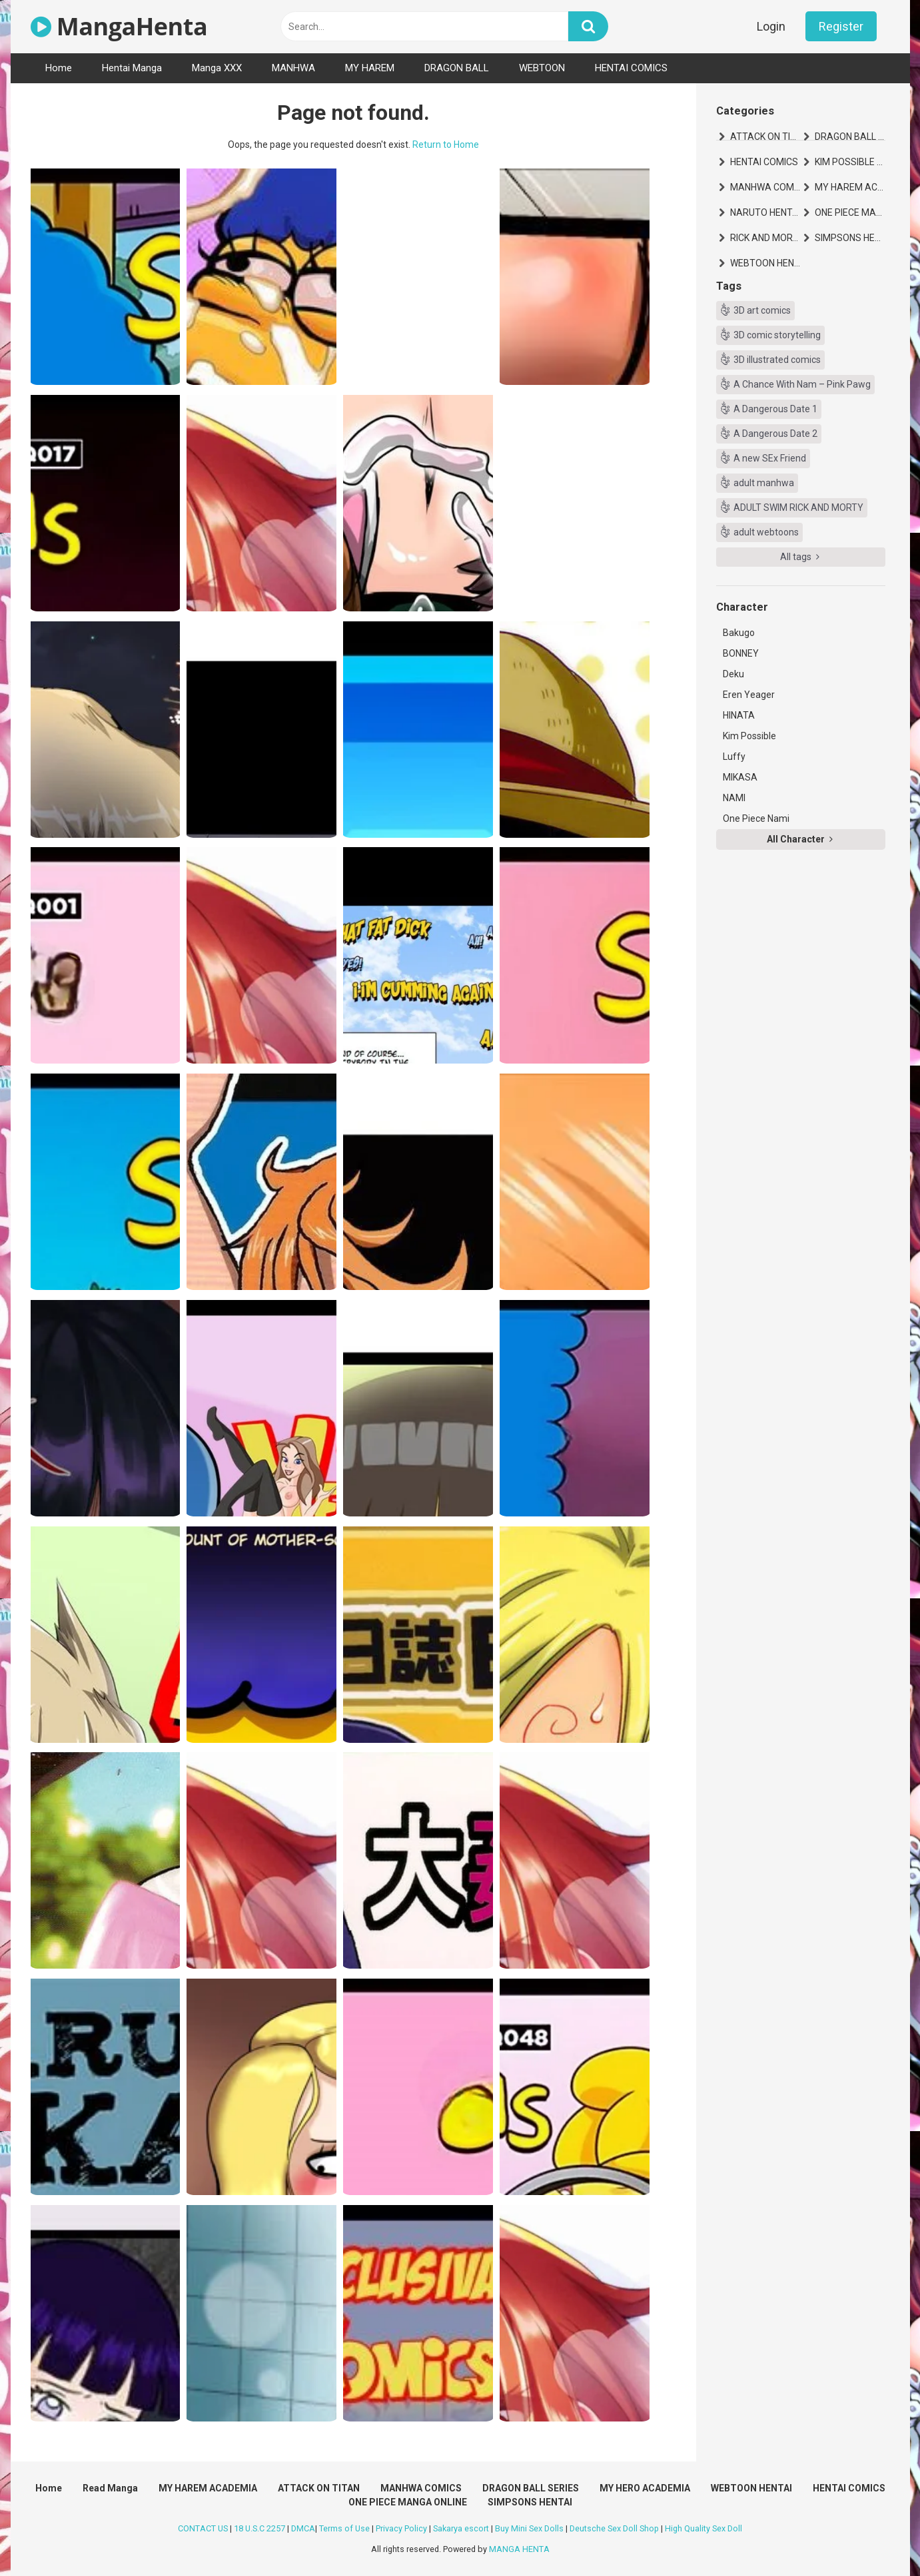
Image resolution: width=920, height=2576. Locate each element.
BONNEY (741, 653)
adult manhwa (763, 483)
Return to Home (445, 144)
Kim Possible (749, 736)
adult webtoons (766, 532)
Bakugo (739, 632)
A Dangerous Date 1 (775, 409)
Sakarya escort (461, 2528)
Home (58, 68)
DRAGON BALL (456, 68)
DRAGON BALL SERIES (850, 136)
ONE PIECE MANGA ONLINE (850, 212)
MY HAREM (369, 68)
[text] (424, 26)
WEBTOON (542, 68)
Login (771, 26)
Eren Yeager (749, 694)
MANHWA (293, 68)
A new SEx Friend (769, 458)
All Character (800, 839)
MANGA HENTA (519, 2549)
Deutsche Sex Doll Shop (614, 2528)
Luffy (734, 756)
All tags (799, 556)
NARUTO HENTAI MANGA (765, 212)
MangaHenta (119, 26)
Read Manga (110, 2488)
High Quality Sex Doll (703, 2528)
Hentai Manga (132, 68)
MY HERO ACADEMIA (645, 2488)
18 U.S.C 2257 (259, 2528)
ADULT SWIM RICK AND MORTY (798, 507)
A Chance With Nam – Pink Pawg (802, 384)
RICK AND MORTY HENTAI (765, 237)
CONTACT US (203, 2528)
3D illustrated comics (777, 359)
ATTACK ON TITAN (765, 136)
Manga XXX (217, 68)
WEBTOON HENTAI (765, 263)
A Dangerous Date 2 (775, 433)
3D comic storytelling (777, 335)
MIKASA (740, 777)
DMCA (303, 2528)
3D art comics (762, 310)
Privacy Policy (401, 2528)
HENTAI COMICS (631, 68)
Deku (733, 674)
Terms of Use (344, 2528)
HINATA (739, 715)
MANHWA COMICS (765, 187)
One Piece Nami (756, 818)
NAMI (734, 798)
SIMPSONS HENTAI (850, 237)
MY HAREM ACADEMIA (850, 187)
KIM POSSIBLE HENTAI (850, 162)
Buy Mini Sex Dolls (529, 2528)
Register (841, 26)
